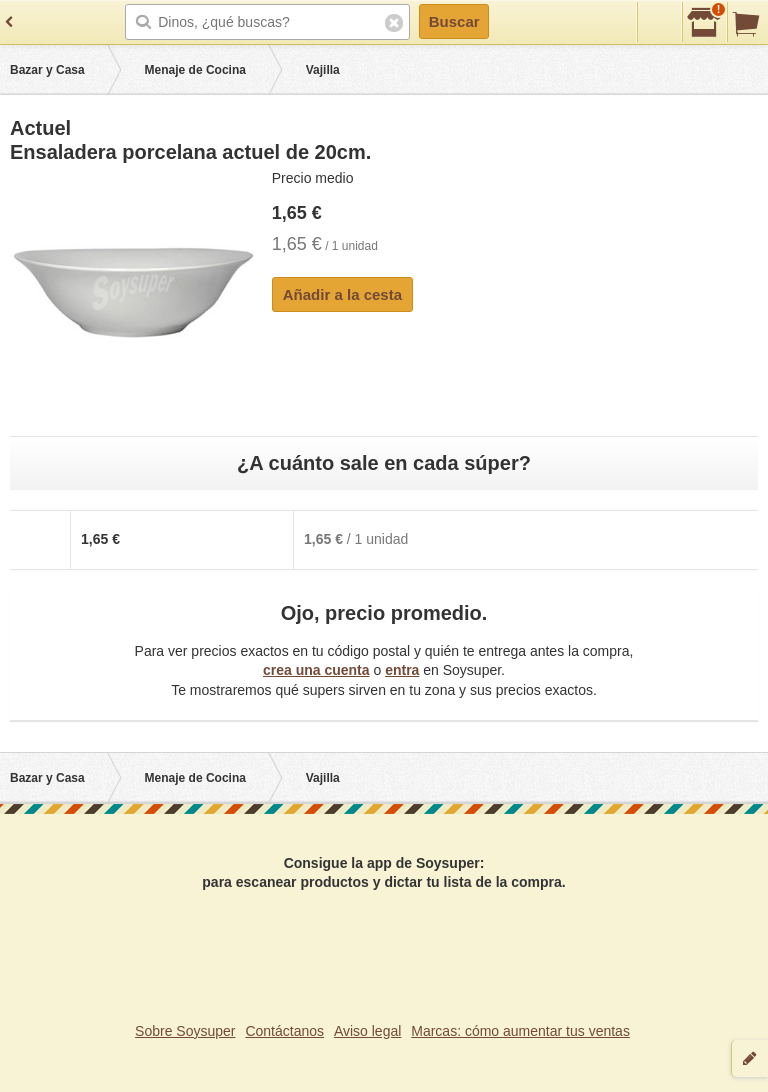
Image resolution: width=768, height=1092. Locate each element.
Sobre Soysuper (185, 1031)
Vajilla (323, 70)
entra (402, 670)
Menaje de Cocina (195, 70)
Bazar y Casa (47, 70)
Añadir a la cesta (342, 294)
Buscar (454, 21)
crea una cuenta (316, 670)
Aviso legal (367, 1031)
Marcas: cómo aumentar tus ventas (520, 1031)
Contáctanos (284, 1031)
